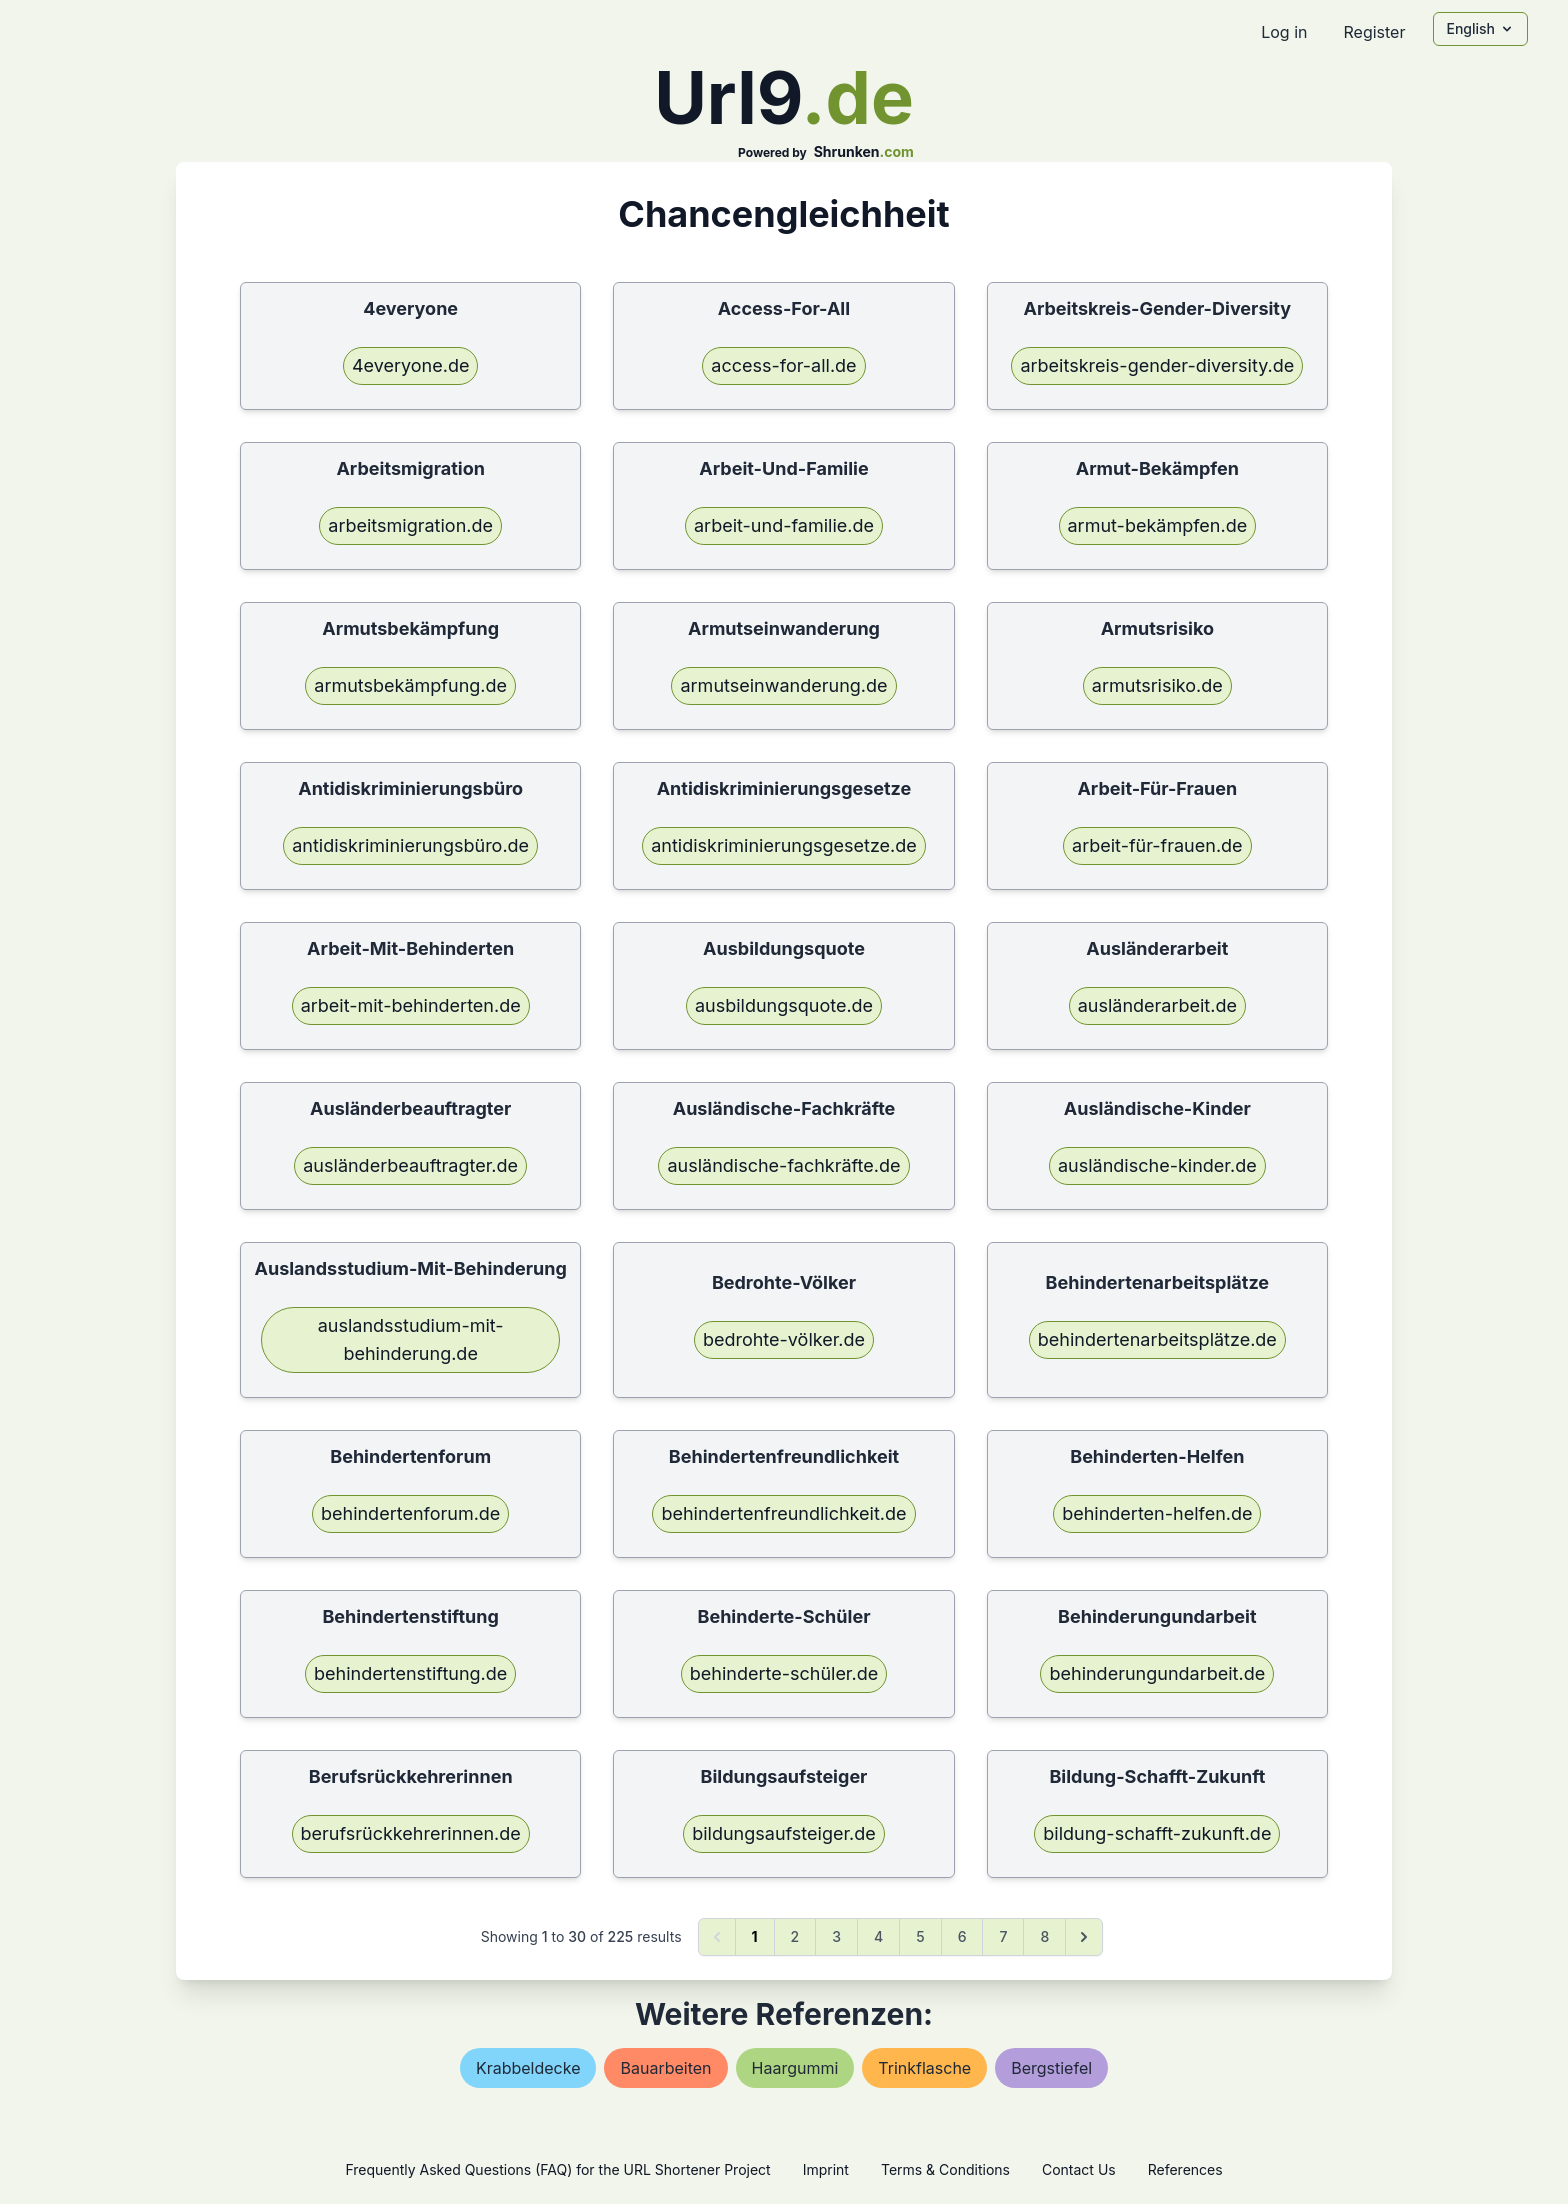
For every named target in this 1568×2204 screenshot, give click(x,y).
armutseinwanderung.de (783, 685)
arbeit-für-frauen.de (1157, 845)
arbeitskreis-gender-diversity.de (1157, 365)
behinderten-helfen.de (1157, 1513)
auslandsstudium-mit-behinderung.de (411, 1339)
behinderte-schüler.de (784, 1673)
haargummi (795, 2068)
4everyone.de (410, 365)
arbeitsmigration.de (410, 525)
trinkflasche (924, 2068)
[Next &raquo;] (1084, 1937)
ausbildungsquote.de (784, 1005)
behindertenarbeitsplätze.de (1157, 1339)
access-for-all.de (783, 365)
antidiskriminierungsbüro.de (410, 845)
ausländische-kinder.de (1157, 1165)
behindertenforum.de (410, 1513)
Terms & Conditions (945, 2169)
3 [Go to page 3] (836, 1936)
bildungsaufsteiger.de (784, 1833)
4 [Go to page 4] (878, 1936)
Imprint (826, 2169)
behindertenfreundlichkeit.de (783, 1513)
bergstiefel (1051, 2068)
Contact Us (1079, 2169)
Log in (1284, 32)
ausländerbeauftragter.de (410, 1165)
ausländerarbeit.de (1157, 1005)
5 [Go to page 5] (920, 1936)
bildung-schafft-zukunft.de (1157, 1833)
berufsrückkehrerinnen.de (411, 1833)
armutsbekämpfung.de (410, 685)
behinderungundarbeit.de (1157, 1673)
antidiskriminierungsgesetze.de (784, 845)
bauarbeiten (665, 2068)
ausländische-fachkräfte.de (783, 1165)
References (1185, 2169)
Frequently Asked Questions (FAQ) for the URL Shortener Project (557, 2169)
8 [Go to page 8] (1044, 1936)
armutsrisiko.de (1157, 685)
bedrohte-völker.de (784, 1339)
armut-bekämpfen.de (1158, 525)
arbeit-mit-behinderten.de (411, 1005)
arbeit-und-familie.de (784, 525)
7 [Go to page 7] (1003, 1936)
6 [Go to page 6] (962, 1936)
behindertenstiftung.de (410, 1673)
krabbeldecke (528, 2068)
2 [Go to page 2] (795, 1936)
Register (1374, 32)
